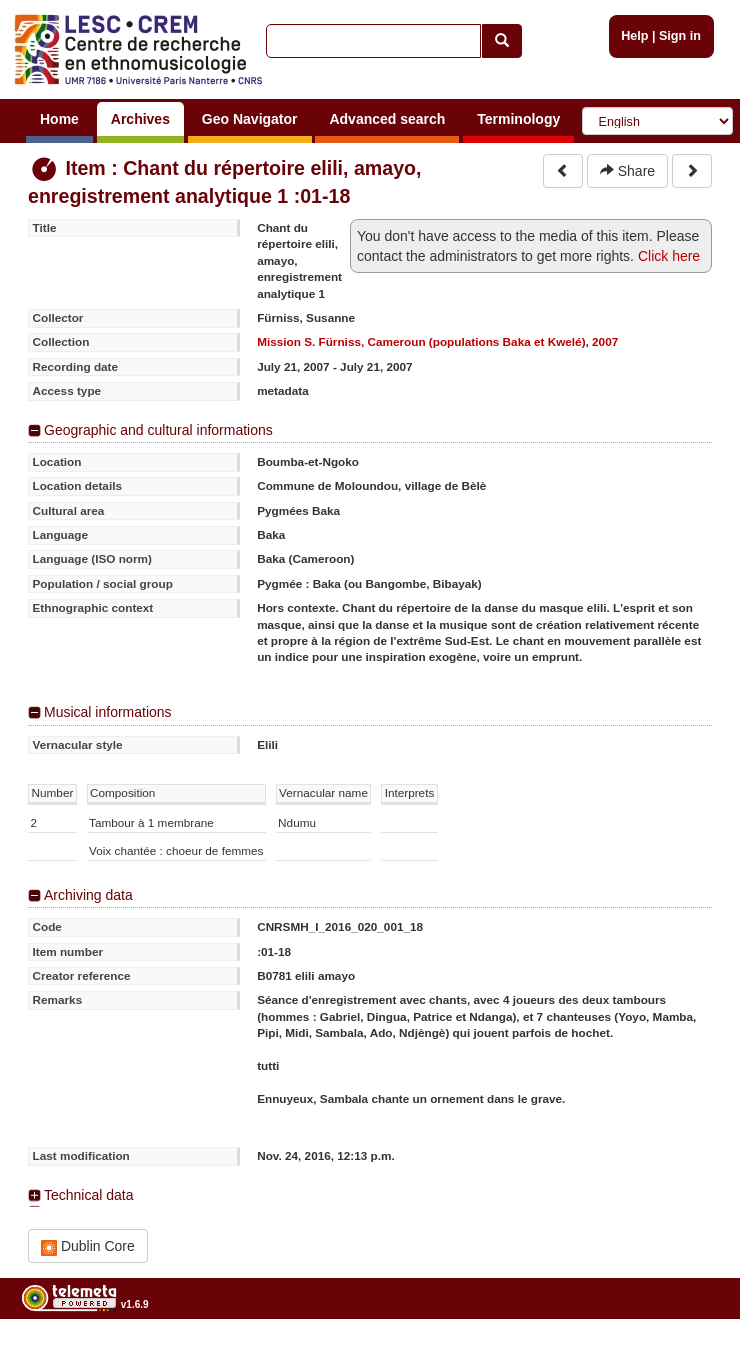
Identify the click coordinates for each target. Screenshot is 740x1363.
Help (634, 36)
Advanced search (387, 119)
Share (627, 171)
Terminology (518, 119)
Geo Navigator (250, 119)
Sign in (680, 36)
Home (59, 119)
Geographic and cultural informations (158, 430)
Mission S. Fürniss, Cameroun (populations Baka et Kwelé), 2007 (437, 341)
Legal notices (690, 1354)
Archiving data (88, 895)
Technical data (89, 1195)
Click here (669, 256)
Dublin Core (88, 1246)
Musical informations (108, 712)
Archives (140, 119)
